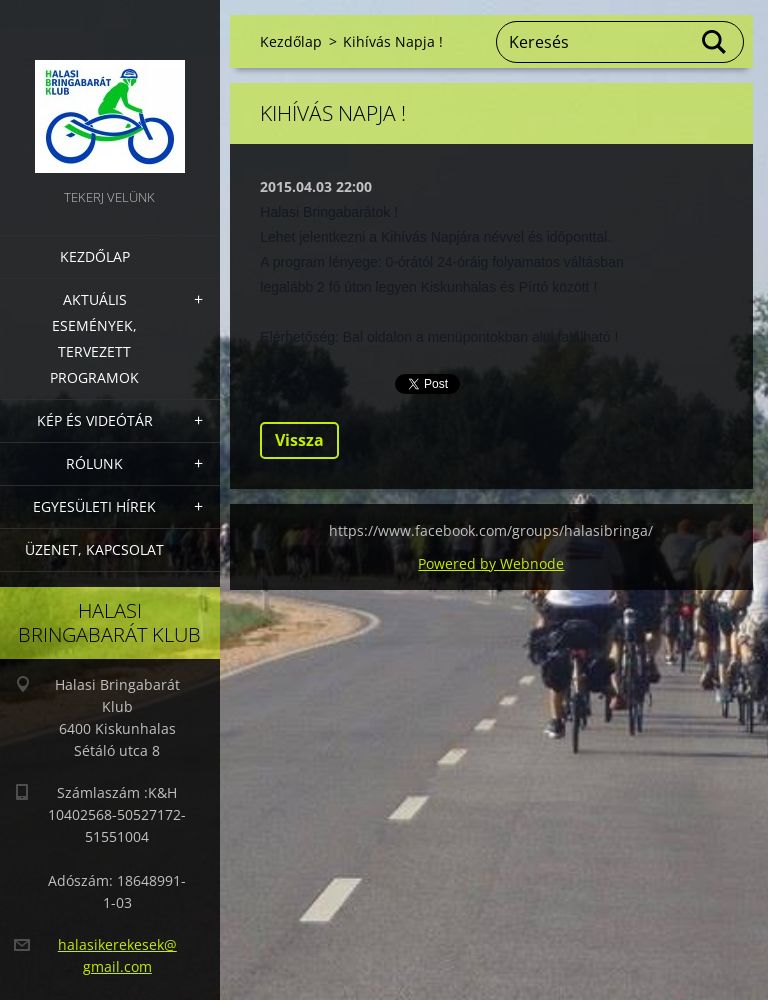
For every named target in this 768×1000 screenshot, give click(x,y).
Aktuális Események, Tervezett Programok (94, 338)
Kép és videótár (95, 420)
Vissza (299, 440)
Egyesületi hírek (94, 506)
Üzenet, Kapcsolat (94, 549)
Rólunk (94, 463)
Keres (715, 42)
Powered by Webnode (491, 563)
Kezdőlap (95, 256)
